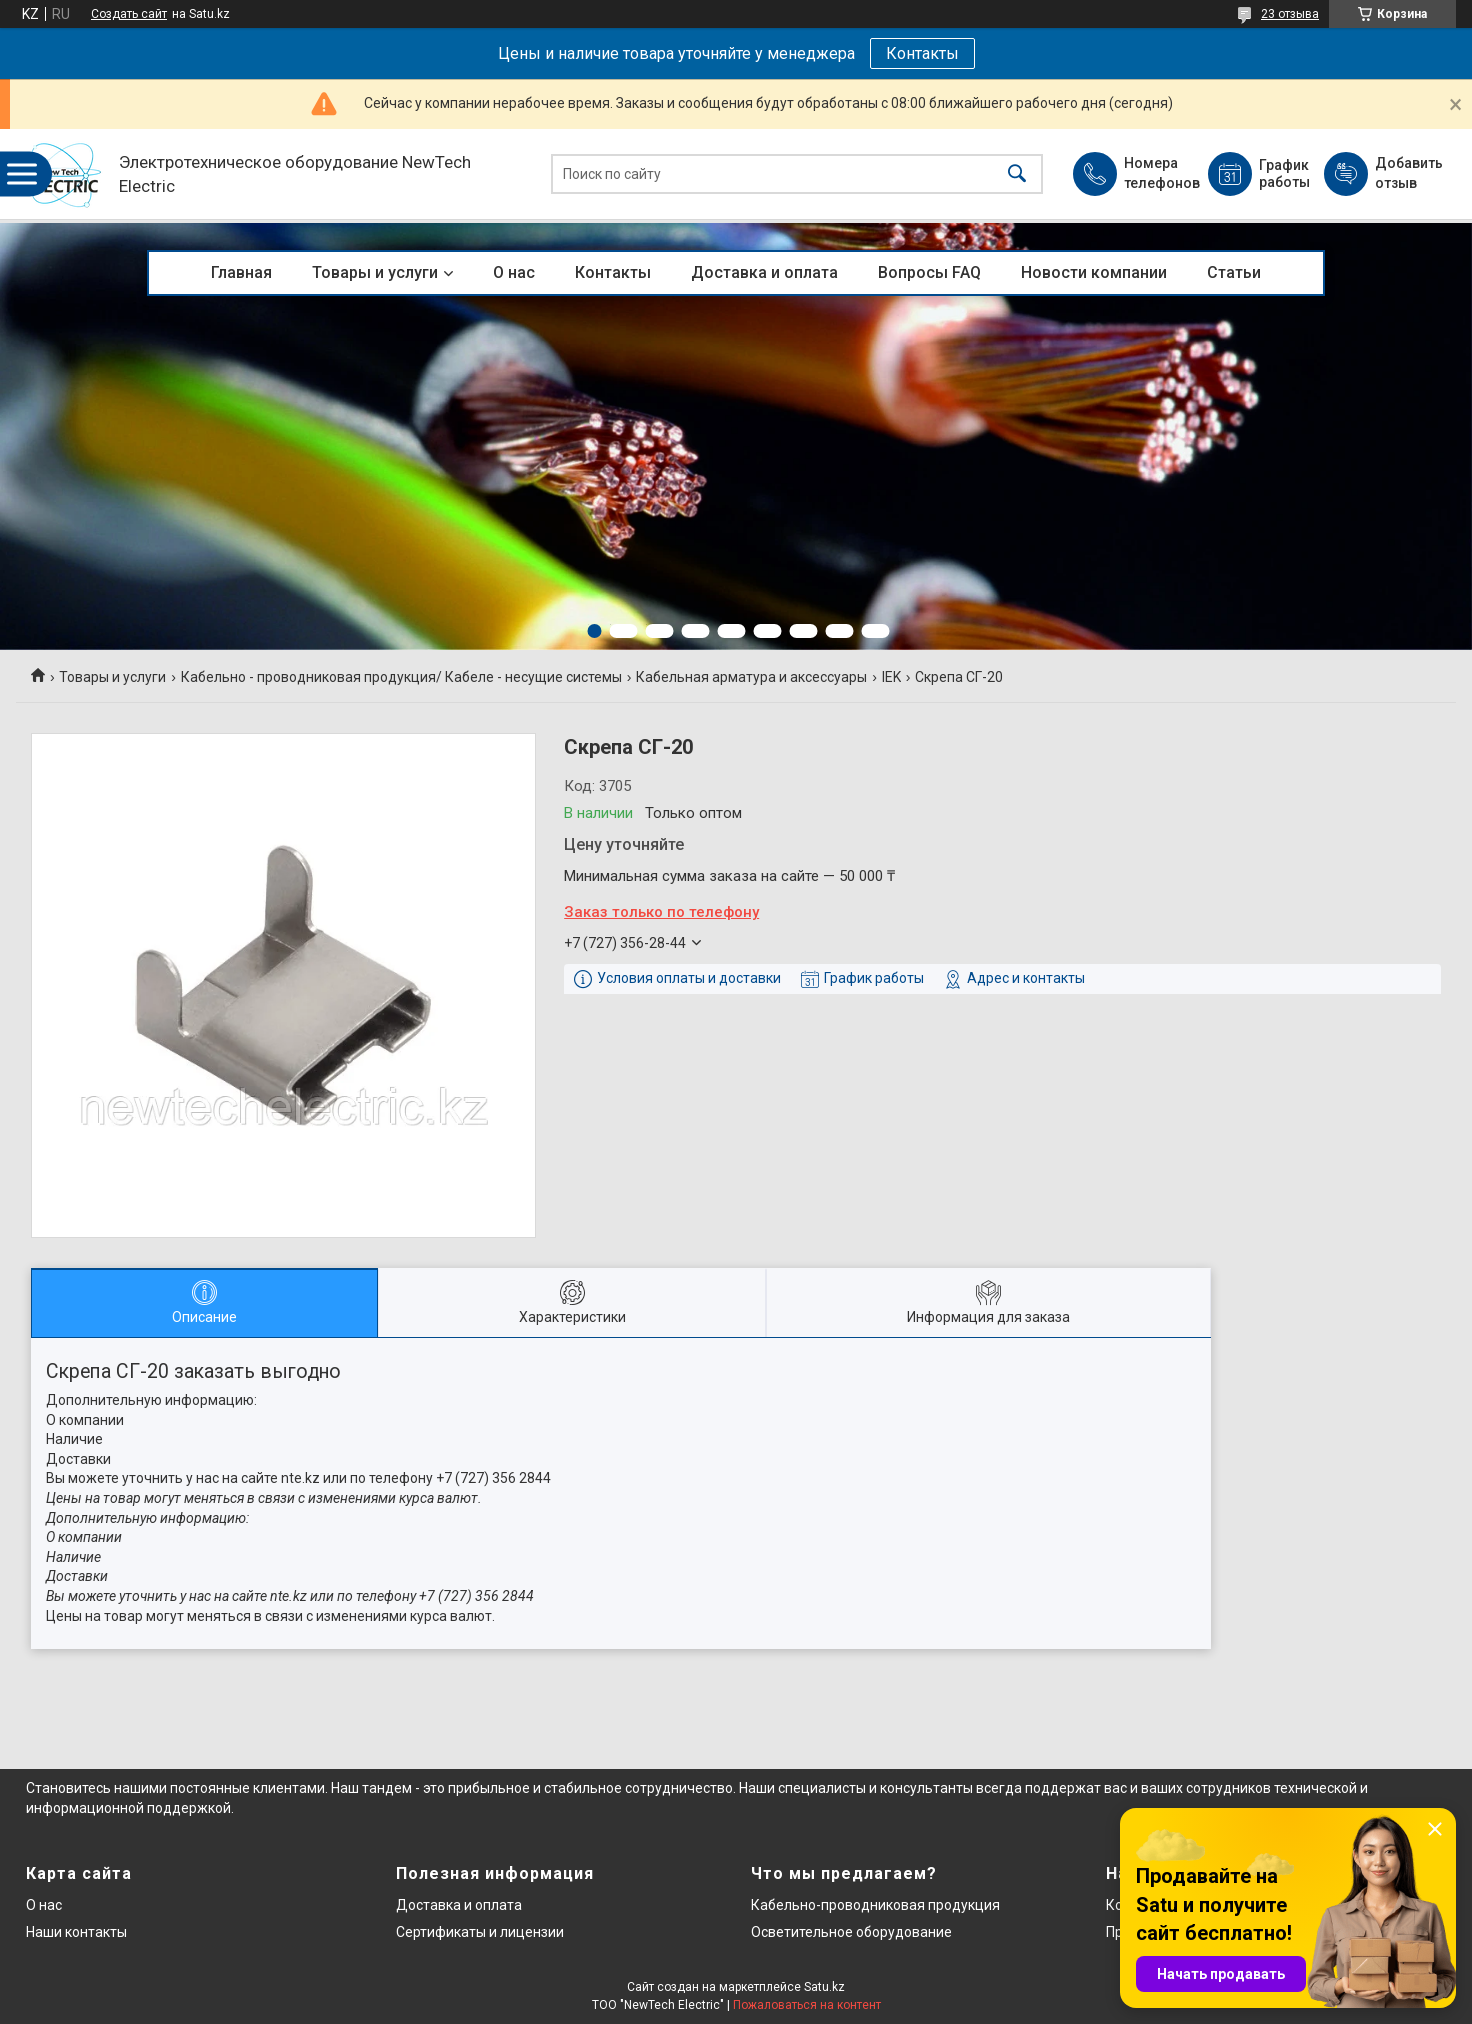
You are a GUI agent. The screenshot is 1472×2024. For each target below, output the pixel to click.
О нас (514, 272)
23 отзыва (1290, 14)
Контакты (922, 53)
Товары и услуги (375, 272)
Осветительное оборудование (851, 1932)
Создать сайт (129, 14)
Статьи (1234, 272)
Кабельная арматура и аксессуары (751, 677)
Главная (241, 272)
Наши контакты (76, 1932)
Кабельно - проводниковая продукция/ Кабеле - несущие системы (401, 677)
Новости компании (1094, 272)
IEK (891, 677)
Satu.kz (824, 1987)
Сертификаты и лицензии (480, 1932)
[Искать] (1017, 174)
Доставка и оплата (764, 272)
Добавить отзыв (1408, 173)
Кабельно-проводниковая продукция (875, 1905)
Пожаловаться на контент (807, 2005)
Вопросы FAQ (929, 272)
